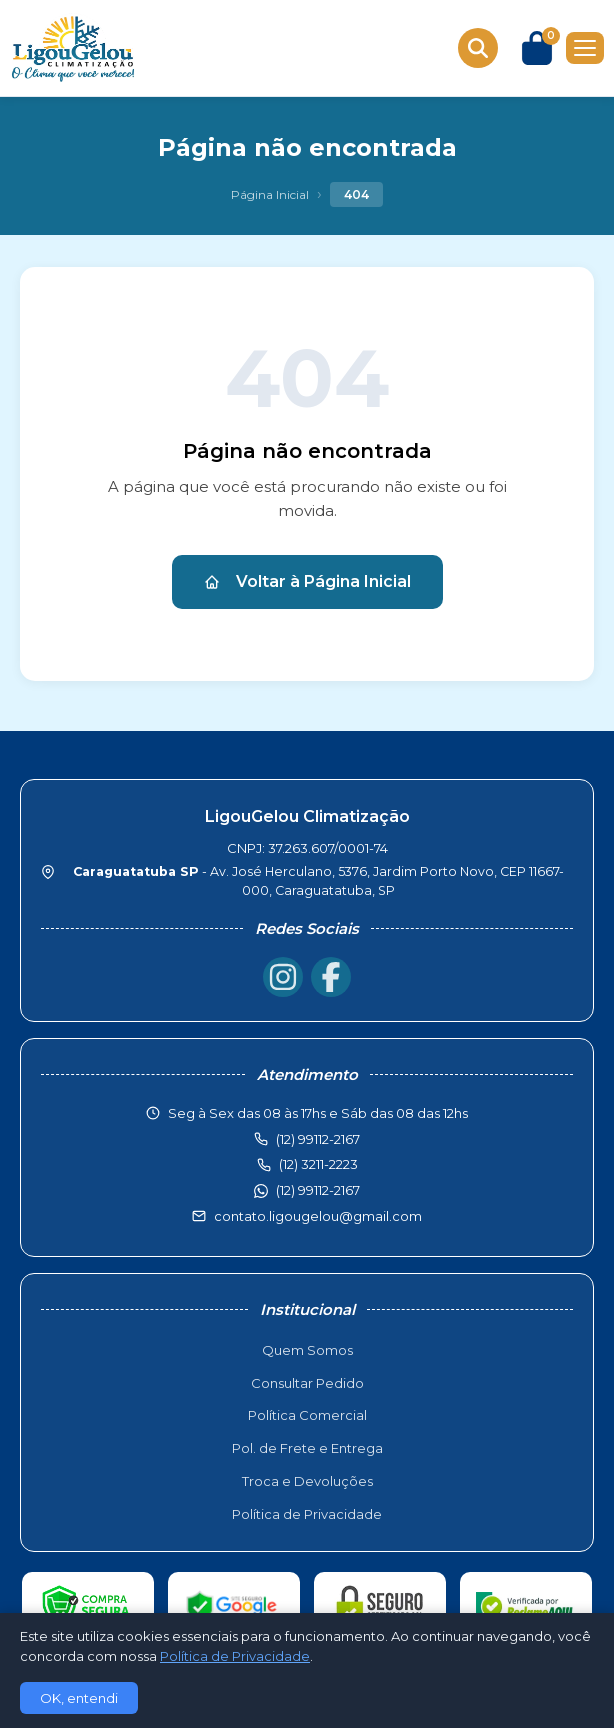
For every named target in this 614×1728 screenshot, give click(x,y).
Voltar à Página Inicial (307, 581)
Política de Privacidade (307, 1514)
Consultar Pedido (307, 1383)
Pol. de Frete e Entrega (307, 1448)
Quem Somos (307, 1350)
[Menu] (585, 48)
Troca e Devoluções (307, 1481)
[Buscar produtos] (478, 48)
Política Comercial (307, 1415)
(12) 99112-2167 (318, 1190)
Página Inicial (270, 194)
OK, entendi (79, 1698)
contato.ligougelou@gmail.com (318, 1216)
